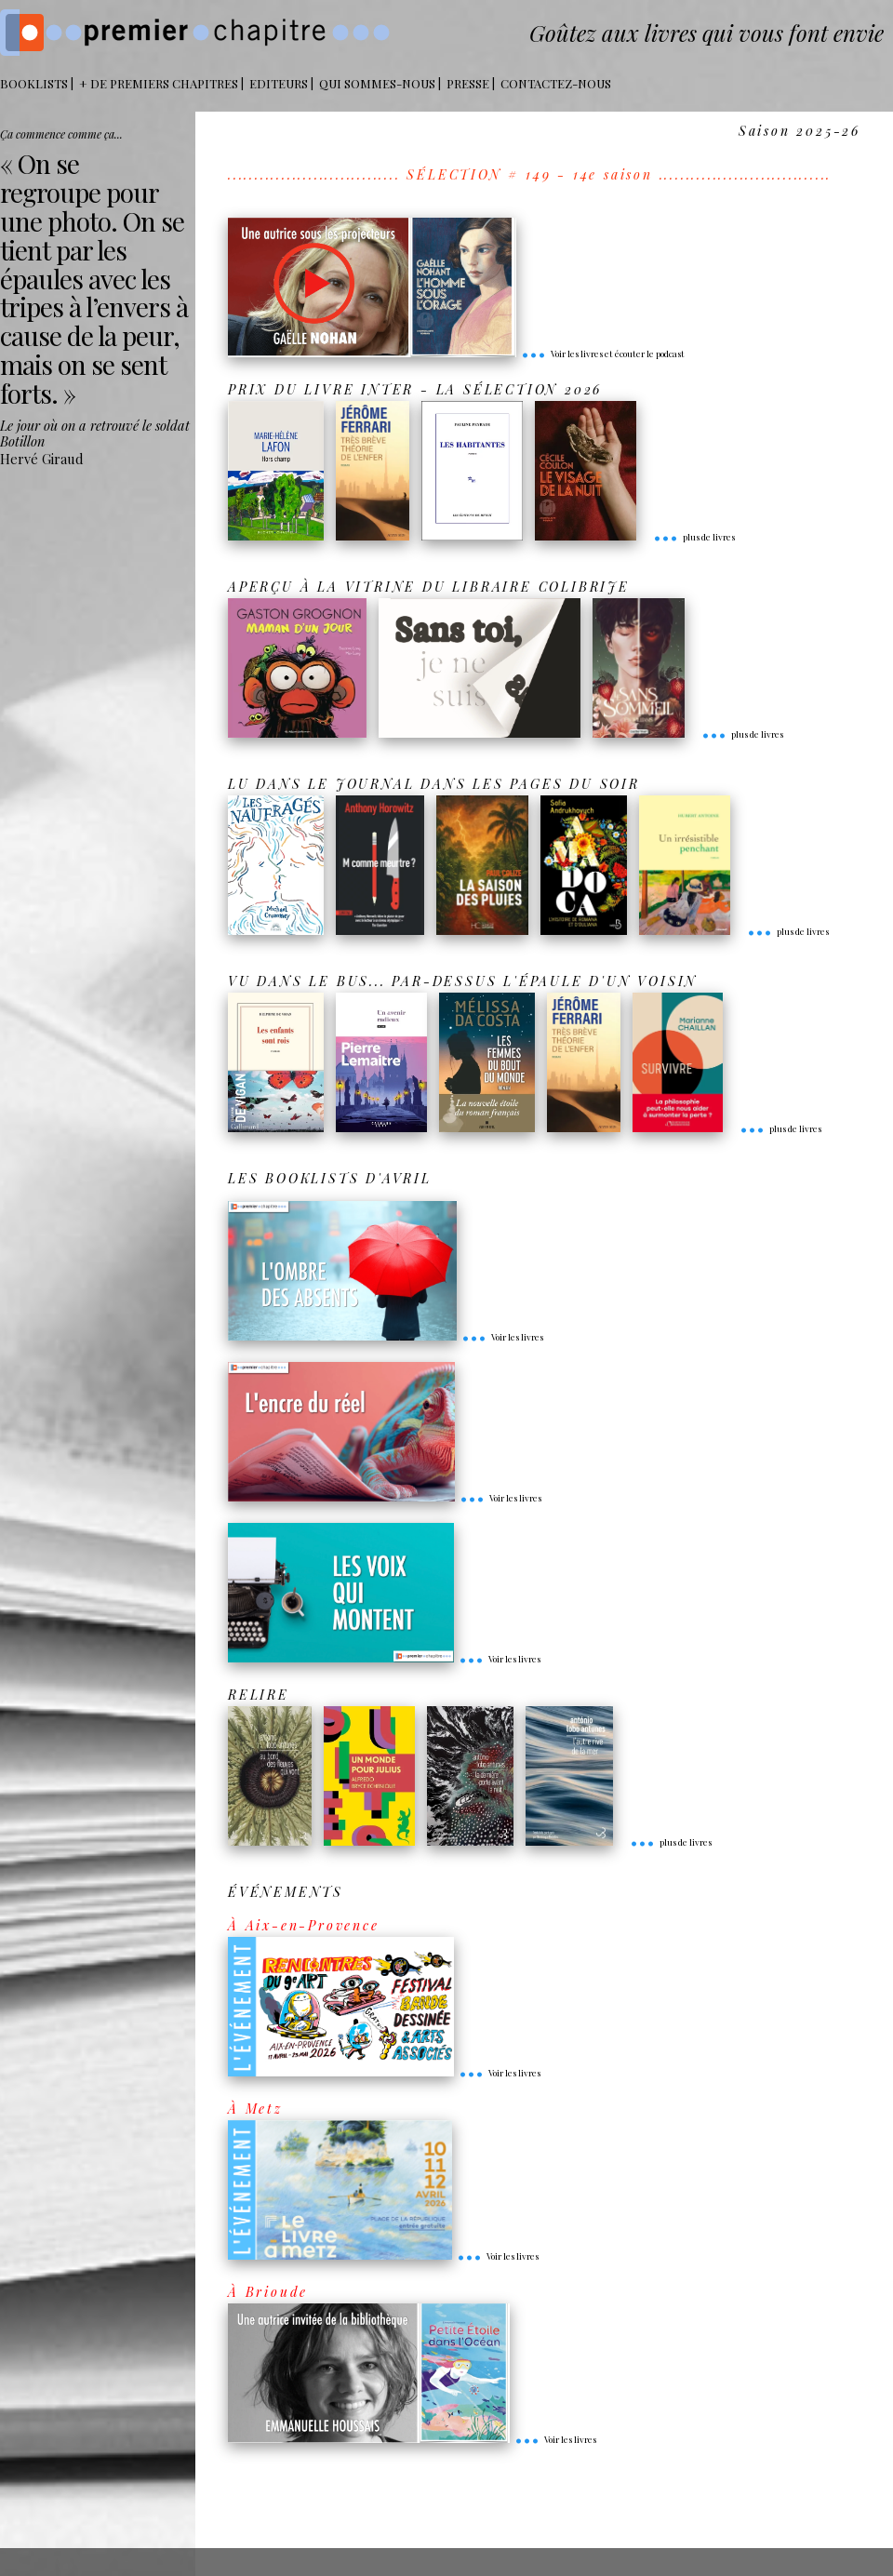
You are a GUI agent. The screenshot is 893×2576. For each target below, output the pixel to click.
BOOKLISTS (34, 83)
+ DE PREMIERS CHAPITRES (158, 83)
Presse (467, 83)
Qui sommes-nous (377, 83)
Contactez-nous (555, 83)
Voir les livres (502, 1336)
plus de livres (694, 536)
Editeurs (278, 83)
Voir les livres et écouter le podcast (603, 353)
